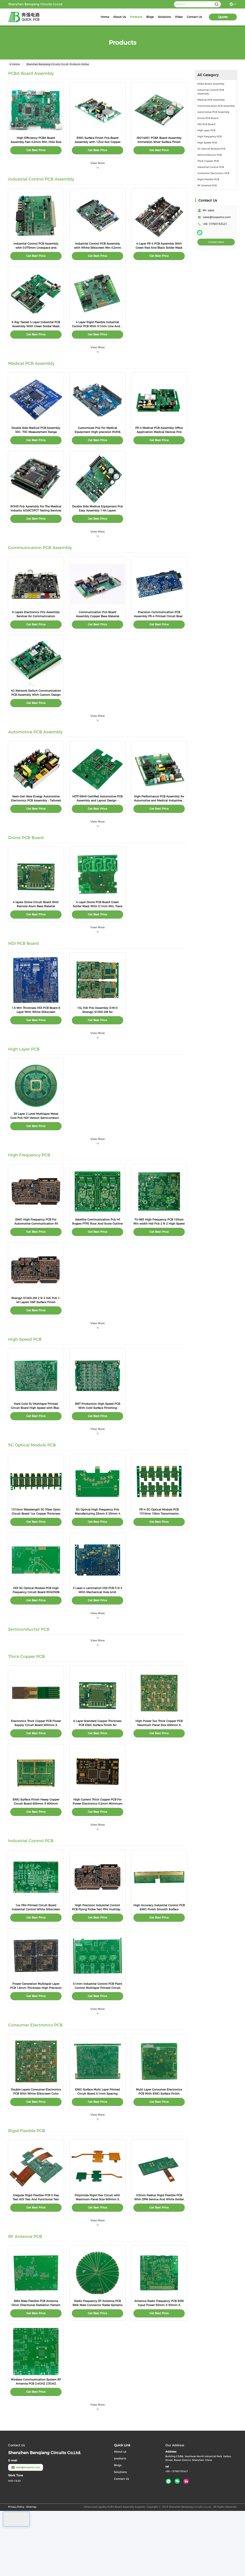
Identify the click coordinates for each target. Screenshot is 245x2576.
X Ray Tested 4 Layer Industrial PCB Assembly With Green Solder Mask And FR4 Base (36, 334)
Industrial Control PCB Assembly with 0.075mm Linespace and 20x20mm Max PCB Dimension (35, 253)
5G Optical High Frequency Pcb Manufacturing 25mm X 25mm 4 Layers (97, 1554)
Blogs (117, 2530)
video (179, 17)
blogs (150, 17)
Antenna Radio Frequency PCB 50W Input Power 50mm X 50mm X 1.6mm (159, 2367)
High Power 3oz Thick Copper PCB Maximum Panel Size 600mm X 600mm (159, 1771)
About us (120, 2516)
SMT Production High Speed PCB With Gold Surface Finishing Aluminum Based (97, 1446)
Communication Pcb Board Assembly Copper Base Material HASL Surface (97, 632)
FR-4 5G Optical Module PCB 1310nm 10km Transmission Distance (159, 1554)
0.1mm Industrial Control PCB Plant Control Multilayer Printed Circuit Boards (97, 2042)
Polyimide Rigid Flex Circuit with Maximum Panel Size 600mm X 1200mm (97, 2259)
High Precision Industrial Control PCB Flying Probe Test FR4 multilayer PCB (97, 1961)
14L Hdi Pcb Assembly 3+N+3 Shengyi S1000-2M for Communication (97, 1039)
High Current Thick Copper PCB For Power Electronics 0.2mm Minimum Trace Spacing (97, 1852)
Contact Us (121, 2544)
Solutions (120, 2537)
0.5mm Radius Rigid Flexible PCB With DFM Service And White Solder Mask (159, 2259)
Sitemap (31, 2571)
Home (105, 17)
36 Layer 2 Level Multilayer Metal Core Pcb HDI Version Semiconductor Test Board (35, 1147)
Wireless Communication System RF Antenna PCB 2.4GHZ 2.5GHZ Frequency (36, 2448)
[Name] (217, 4)
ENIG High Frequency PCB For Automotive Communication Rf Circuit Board (36, 1256)
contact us (194, 17)
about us (119, 17)
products (136, 17)
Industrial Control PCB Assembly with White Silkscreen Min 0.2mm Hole (97, 253)
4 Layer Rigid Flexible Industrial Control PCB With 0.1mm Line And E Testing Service (97, 334)
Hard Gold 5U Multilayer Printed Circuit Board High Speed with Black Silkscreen (36, 1446)
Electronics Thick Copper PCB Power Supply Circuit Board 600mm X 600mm (36, 1771)
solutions (164, 17)
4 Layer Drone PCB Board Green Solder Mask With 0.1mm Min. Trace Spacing (97, 930)
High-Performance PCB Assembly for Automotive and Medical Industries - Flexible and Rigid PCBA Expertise (159, 822)
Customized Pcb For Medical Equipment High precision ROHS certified (97, 443)
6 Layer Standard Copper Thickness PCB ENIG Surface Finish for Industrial (97, 1771)
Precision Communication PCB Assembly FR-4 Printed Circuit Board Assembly (159, 632)
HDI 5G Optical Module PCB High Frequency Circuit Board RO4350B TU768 (36, 1635)
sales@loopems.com (217, 217)
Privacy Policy (16, 2571)
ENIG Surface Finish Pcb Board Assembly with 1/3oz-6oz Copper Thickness (97, 144)
